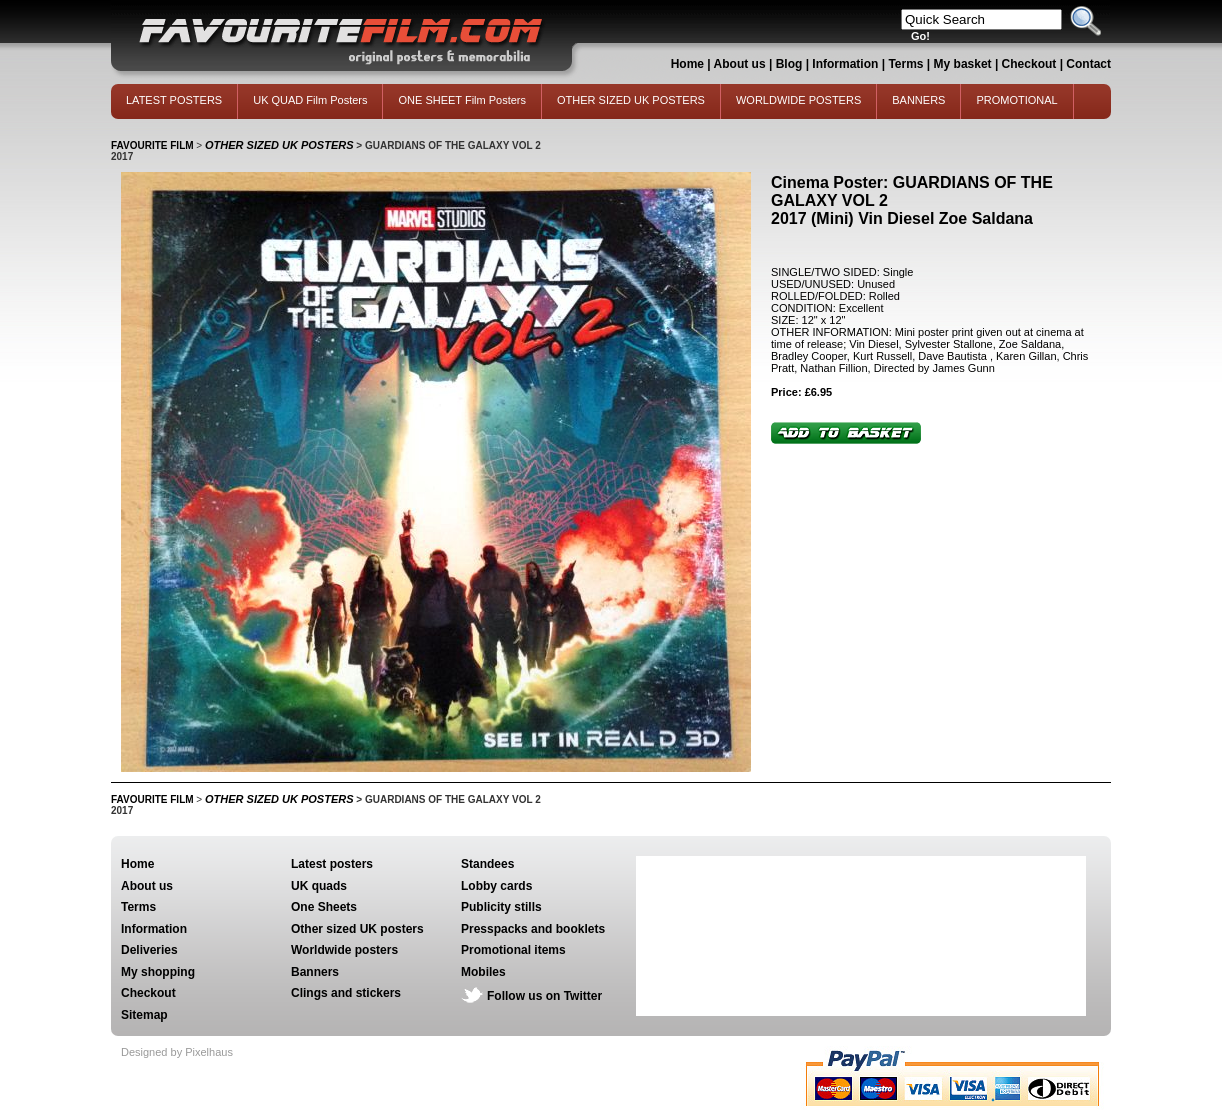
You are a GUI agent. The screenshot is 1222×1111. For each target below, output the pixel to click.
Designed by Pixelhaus (177, 1052)
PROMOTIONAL (1016, 100)
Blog (789, 64)
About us (740, 64)
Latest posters (332, 864)
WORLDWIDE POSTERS (798, 100)
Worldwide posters (344, 950)
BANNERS (918, 100)
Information (845, 64)
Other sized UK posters (357, 929)
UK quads (319, 886)
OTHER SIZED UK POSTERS (631, 100)
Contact (1088, 64)
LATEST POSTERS (174, 100)
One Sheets (324, 907)
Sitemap (144, 1015)
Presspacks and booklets (533, 929)
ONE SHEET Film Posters (462, 100)
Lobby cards (496, 886)
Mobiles (483, 972)
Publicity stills (501, 907)
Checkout (1031, 64)
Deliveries (149, 950)
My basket (963, 64)
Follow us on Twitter (544, 996)
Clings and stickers (346, 993)
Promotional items (513, 950)
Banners (315, 972)
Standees (487, 864)
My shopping (158, 972)
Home (687, 64)
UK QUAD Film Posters (310, 100)
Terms (905, 64)
